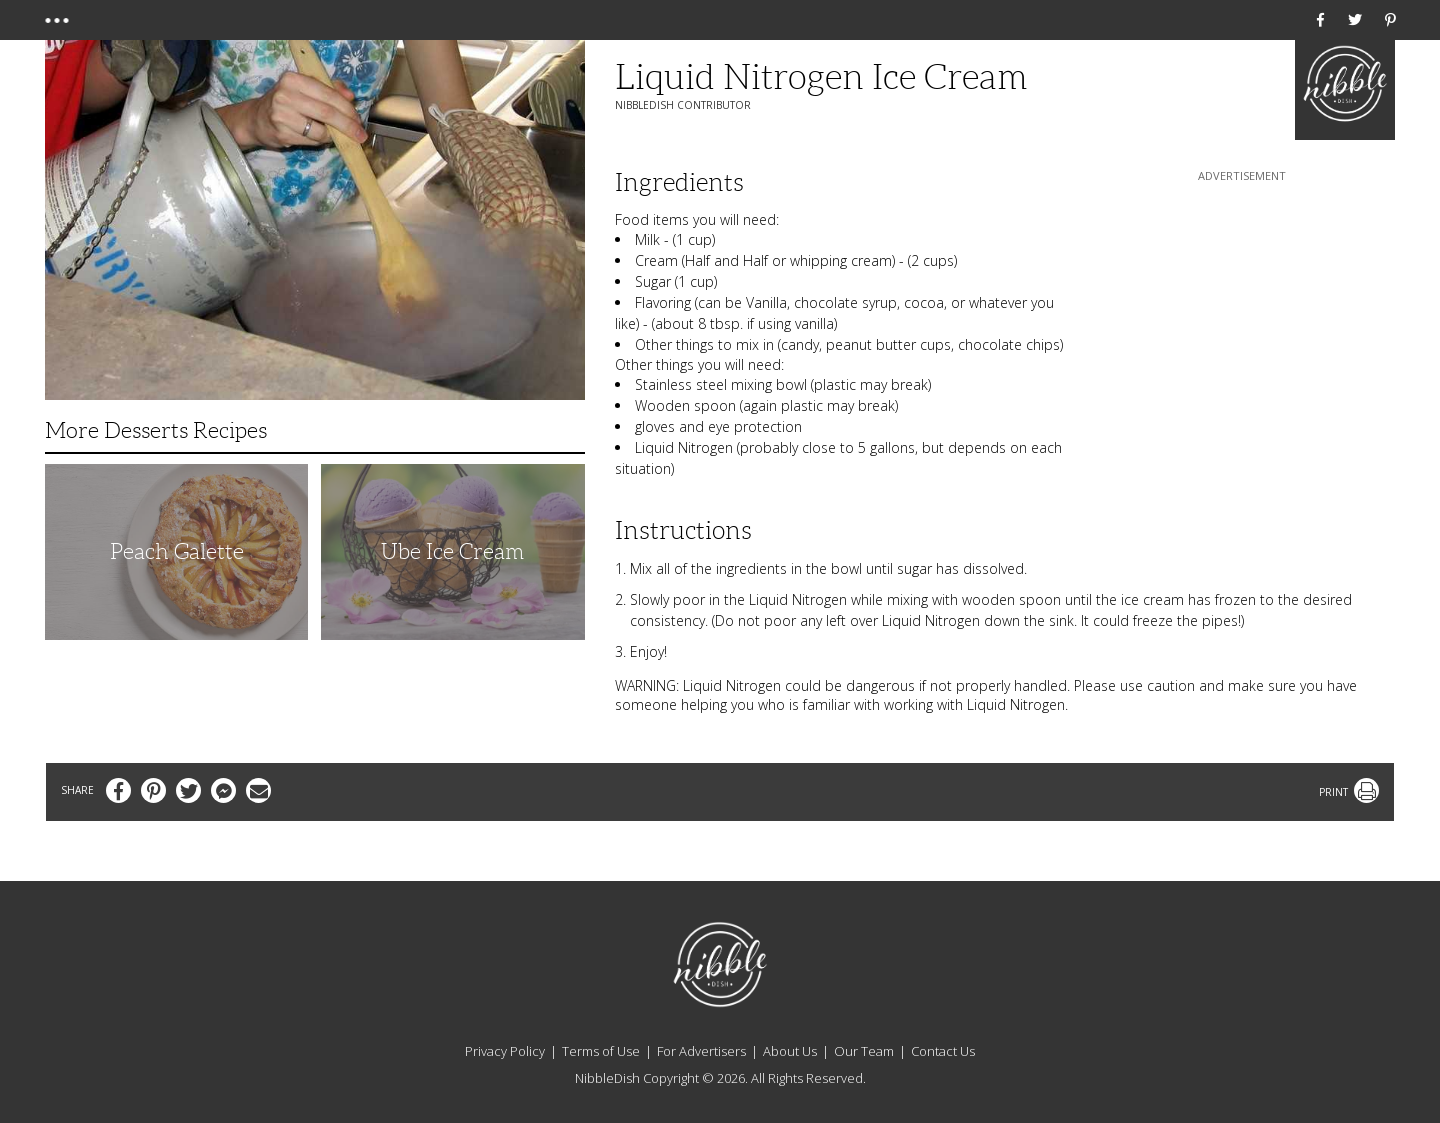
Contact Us (943, 1051)
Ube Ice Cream (452, 551)
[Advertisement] (1242, 311)
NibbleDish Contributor (683, 105)
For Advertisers (701, 1051)
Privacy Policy (505, 1051)
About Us (790, 1051)
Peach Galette (177, 551)
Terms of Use (601, 1051)
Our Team (864, 1051)
